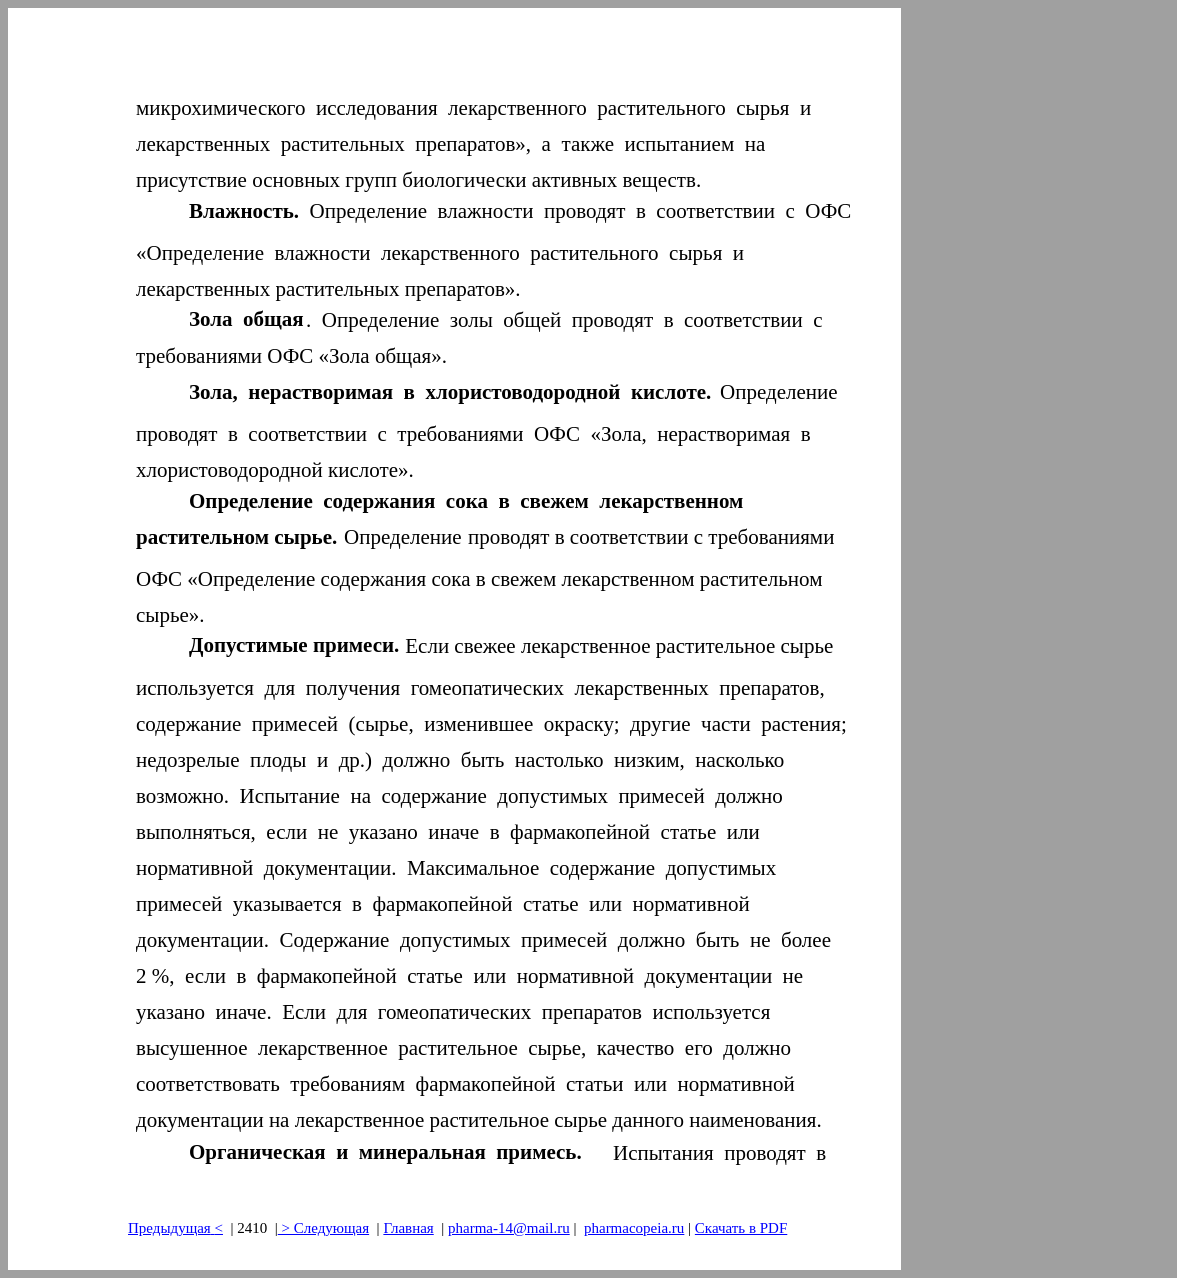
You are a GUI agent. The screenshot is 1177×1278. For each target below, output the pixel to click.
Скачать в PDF (741, 1228)
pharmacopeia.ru (634, 1228)
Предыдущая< (175, 1228)
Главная (408, 1228)
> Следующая (323, 1228)
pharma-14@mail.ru (509, 1228)
